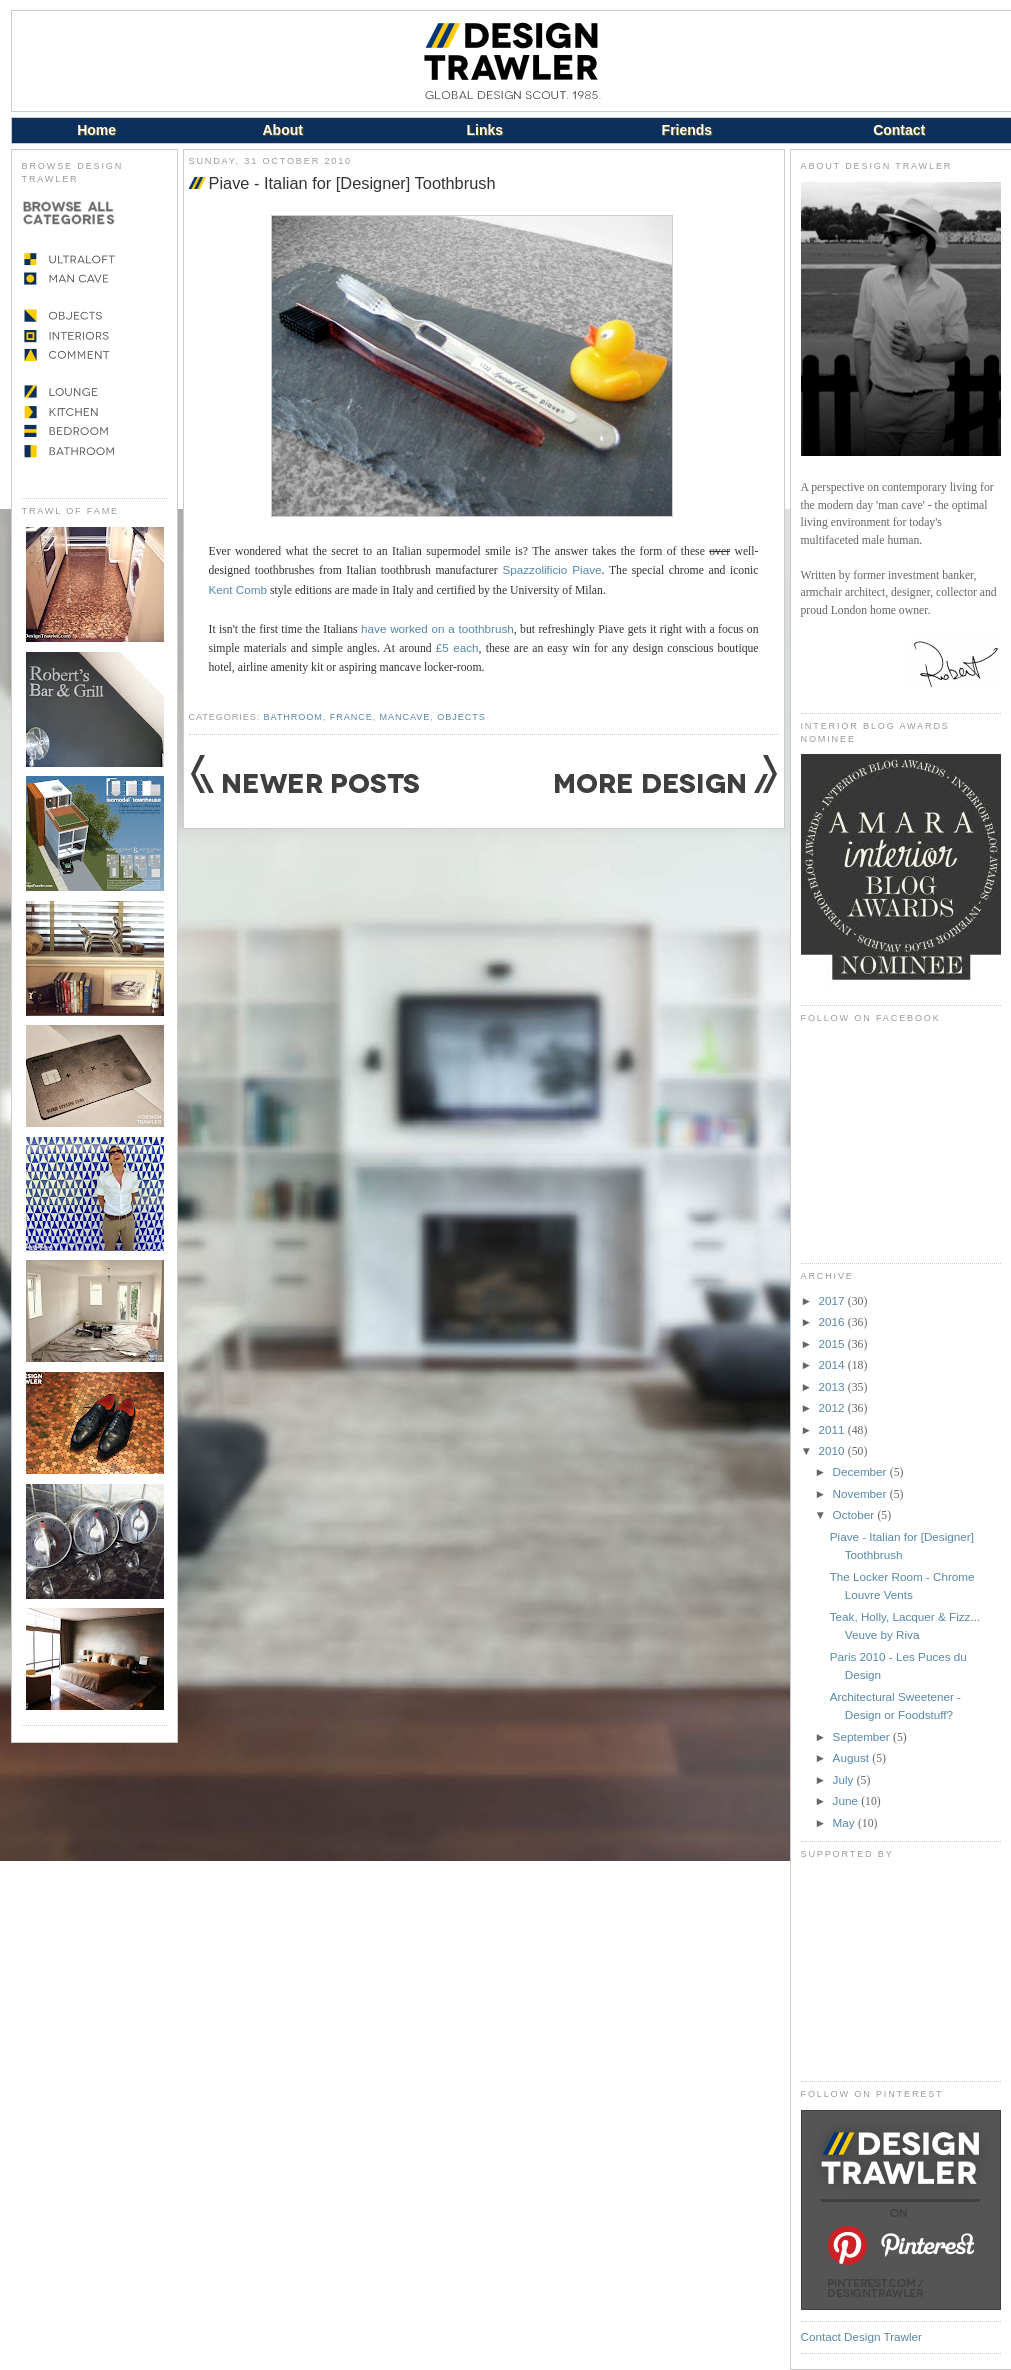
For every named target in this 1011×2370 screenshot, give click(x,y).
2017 (833, 1300)
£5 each (457, 647)
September (863, 1736)
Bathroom (293, 717)
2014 (833, 1364)
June (847, 1800)
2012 (833, 1407)
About (282, 130)
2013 (833, 1386)
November (861, 1493)
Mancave (405, 717)
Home (96, 130)
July (845, 1779)
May (845, 1822)
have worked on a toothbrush (437, 628)
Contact (899, 130)
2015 (833, 1343)
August (853, 1757)
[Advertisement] (901, 1970)
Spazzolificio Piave (551, 569)
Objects (461, 717)
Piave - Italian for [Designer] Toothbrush (352, 183)
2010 (833, 1450)
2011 (833, 1429)
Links (485, 130)
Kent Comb (238, 589)
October (855, 1514)
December (861, 1471)
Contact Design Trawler (861, 2336)
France (351, 717)
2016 (833, 1321)
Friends (687, 130)
